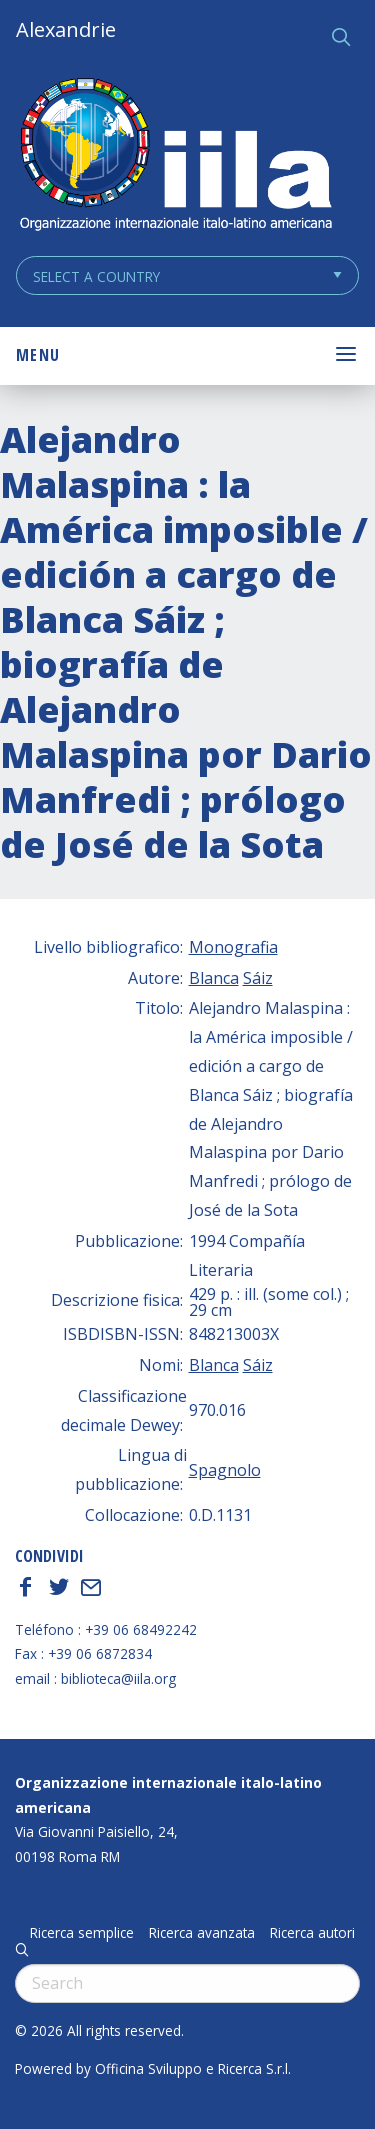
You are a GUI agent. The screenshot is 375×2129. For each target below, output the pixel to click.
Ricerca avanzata (202, 1933)
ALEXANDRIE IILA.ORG (175, 156)
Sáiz (258, 978)
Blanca (214, 978)
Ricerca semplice (82, 1933)
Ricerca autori (312, 1933)
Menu (38, 355)
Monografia (233, 947)
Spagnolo (225, 1470)
